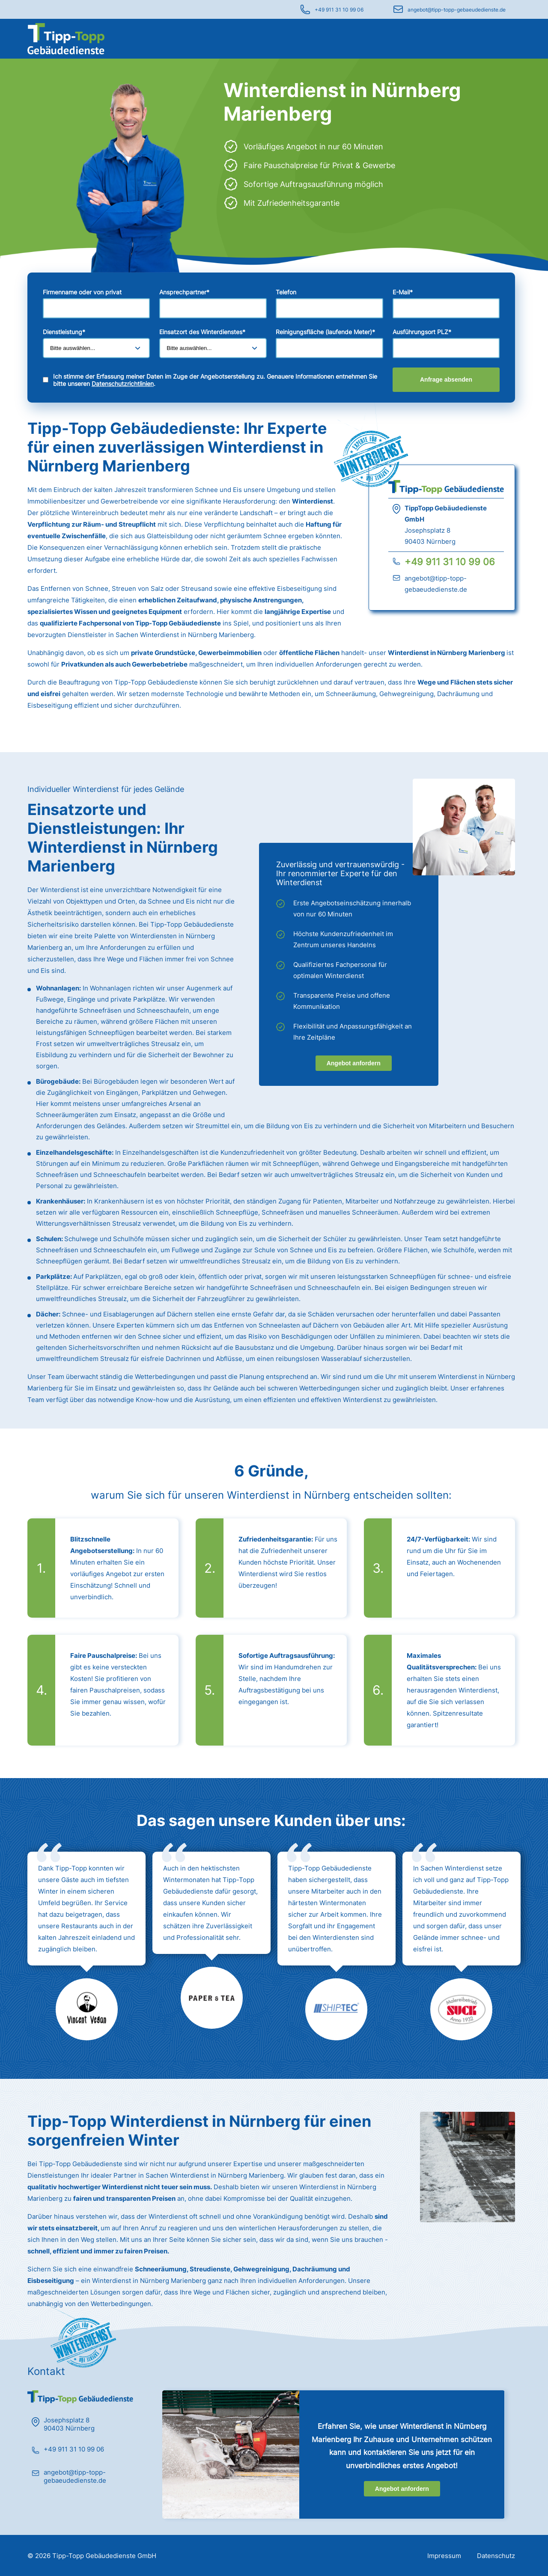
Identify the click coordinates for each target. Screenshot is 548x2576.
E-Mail (403, 292)
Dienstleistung (64, 331)
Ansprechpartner (184, 292)
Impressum (444, 2556)
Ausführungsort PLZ (422, 331)
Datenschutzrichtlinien (123, 383)
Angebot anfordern (354, 1063)
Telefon (286, 292)
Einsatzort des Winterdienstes (202, 331)
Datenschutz (496, 2556)
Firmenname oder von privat (82, 292)
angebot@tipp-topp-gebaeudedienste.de (457, 9)
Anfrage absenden (446, 379)
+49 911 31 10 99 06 (339, 9)
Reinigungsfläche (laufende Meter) (325, 331)
